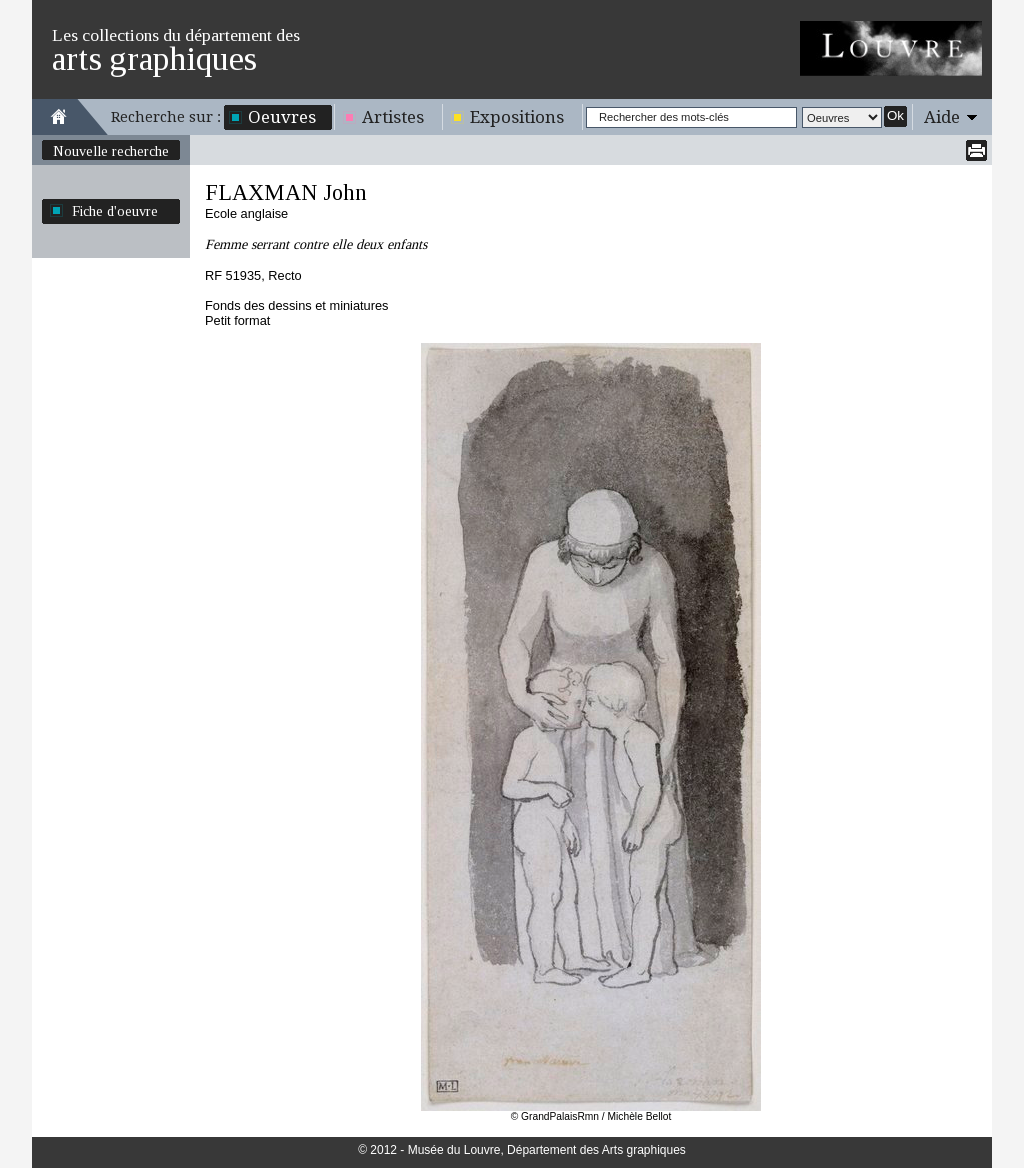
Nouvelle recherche (111, 151)
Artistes (393, 117)
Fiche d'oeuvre (115, 211)
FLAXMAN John (286, 192)
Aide (942, 117)
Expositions (517, 117)
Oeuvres (282, 117)
